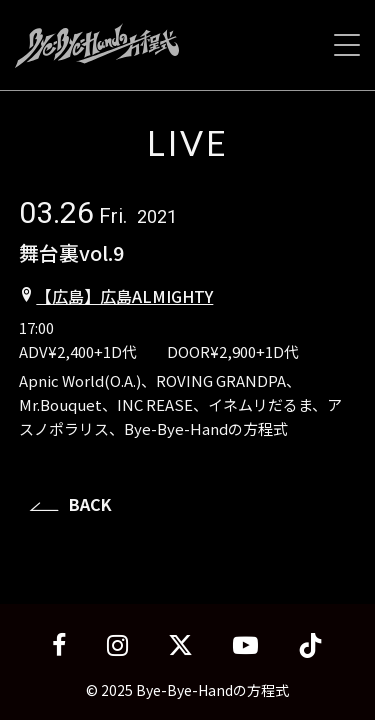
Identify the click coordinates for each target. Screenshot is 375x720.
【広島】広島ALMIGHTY (124, 296)
